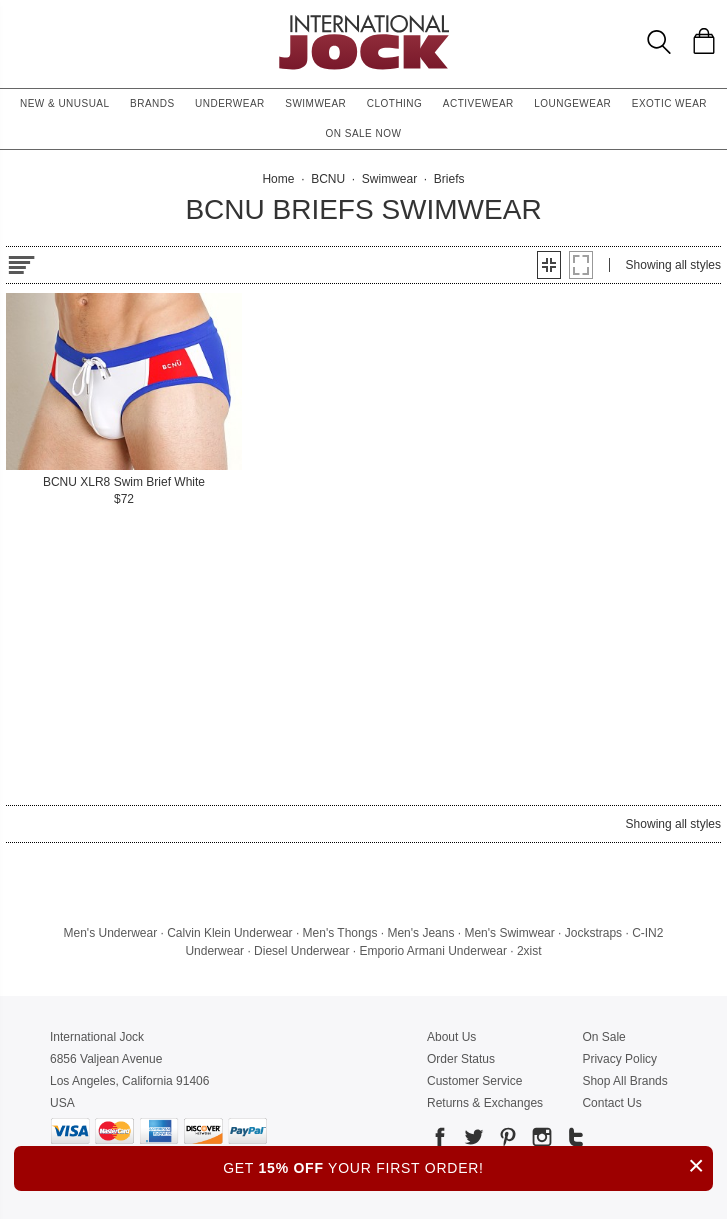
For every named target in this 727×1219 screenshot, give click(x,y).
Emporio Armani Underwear (433, 951)
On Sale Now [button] (364, 133)
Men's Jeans (420, 933)
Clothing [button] (395, 103)
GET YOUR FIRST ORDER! (468, 1165)
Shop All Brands (624, 1081)
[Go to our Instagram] (540, 1140)
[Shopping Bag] (704, 41)
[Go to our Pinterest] (506, 1140)
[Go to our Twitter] (472, 1140)
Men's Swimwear (509, 933)
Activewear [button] (478, 103)
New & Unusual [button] (65, 103)
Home (278, 179)
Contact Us (611, 1103)
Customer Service (474, 1081)
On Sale (603, 1037)
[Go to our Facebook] (440, 1140)
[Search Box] (659, 42)
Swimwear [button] (315, 103)
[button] (549, 265)
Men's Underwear (111, 933)
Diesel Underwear (301, 951)
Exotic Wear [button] (669, 103)
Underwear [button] (230, 103)
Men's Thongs (340, 933)
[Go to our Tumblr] (574, 1140)
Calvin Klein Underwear (229, 933)
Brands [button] (152, 103)
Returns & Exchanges (485, 1103)
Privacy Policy (619, 1059)
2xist (529, 951)
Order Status (461, 1059)
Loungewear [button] (572, 103)
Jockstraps (593, 933)
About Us (451, 1037)
